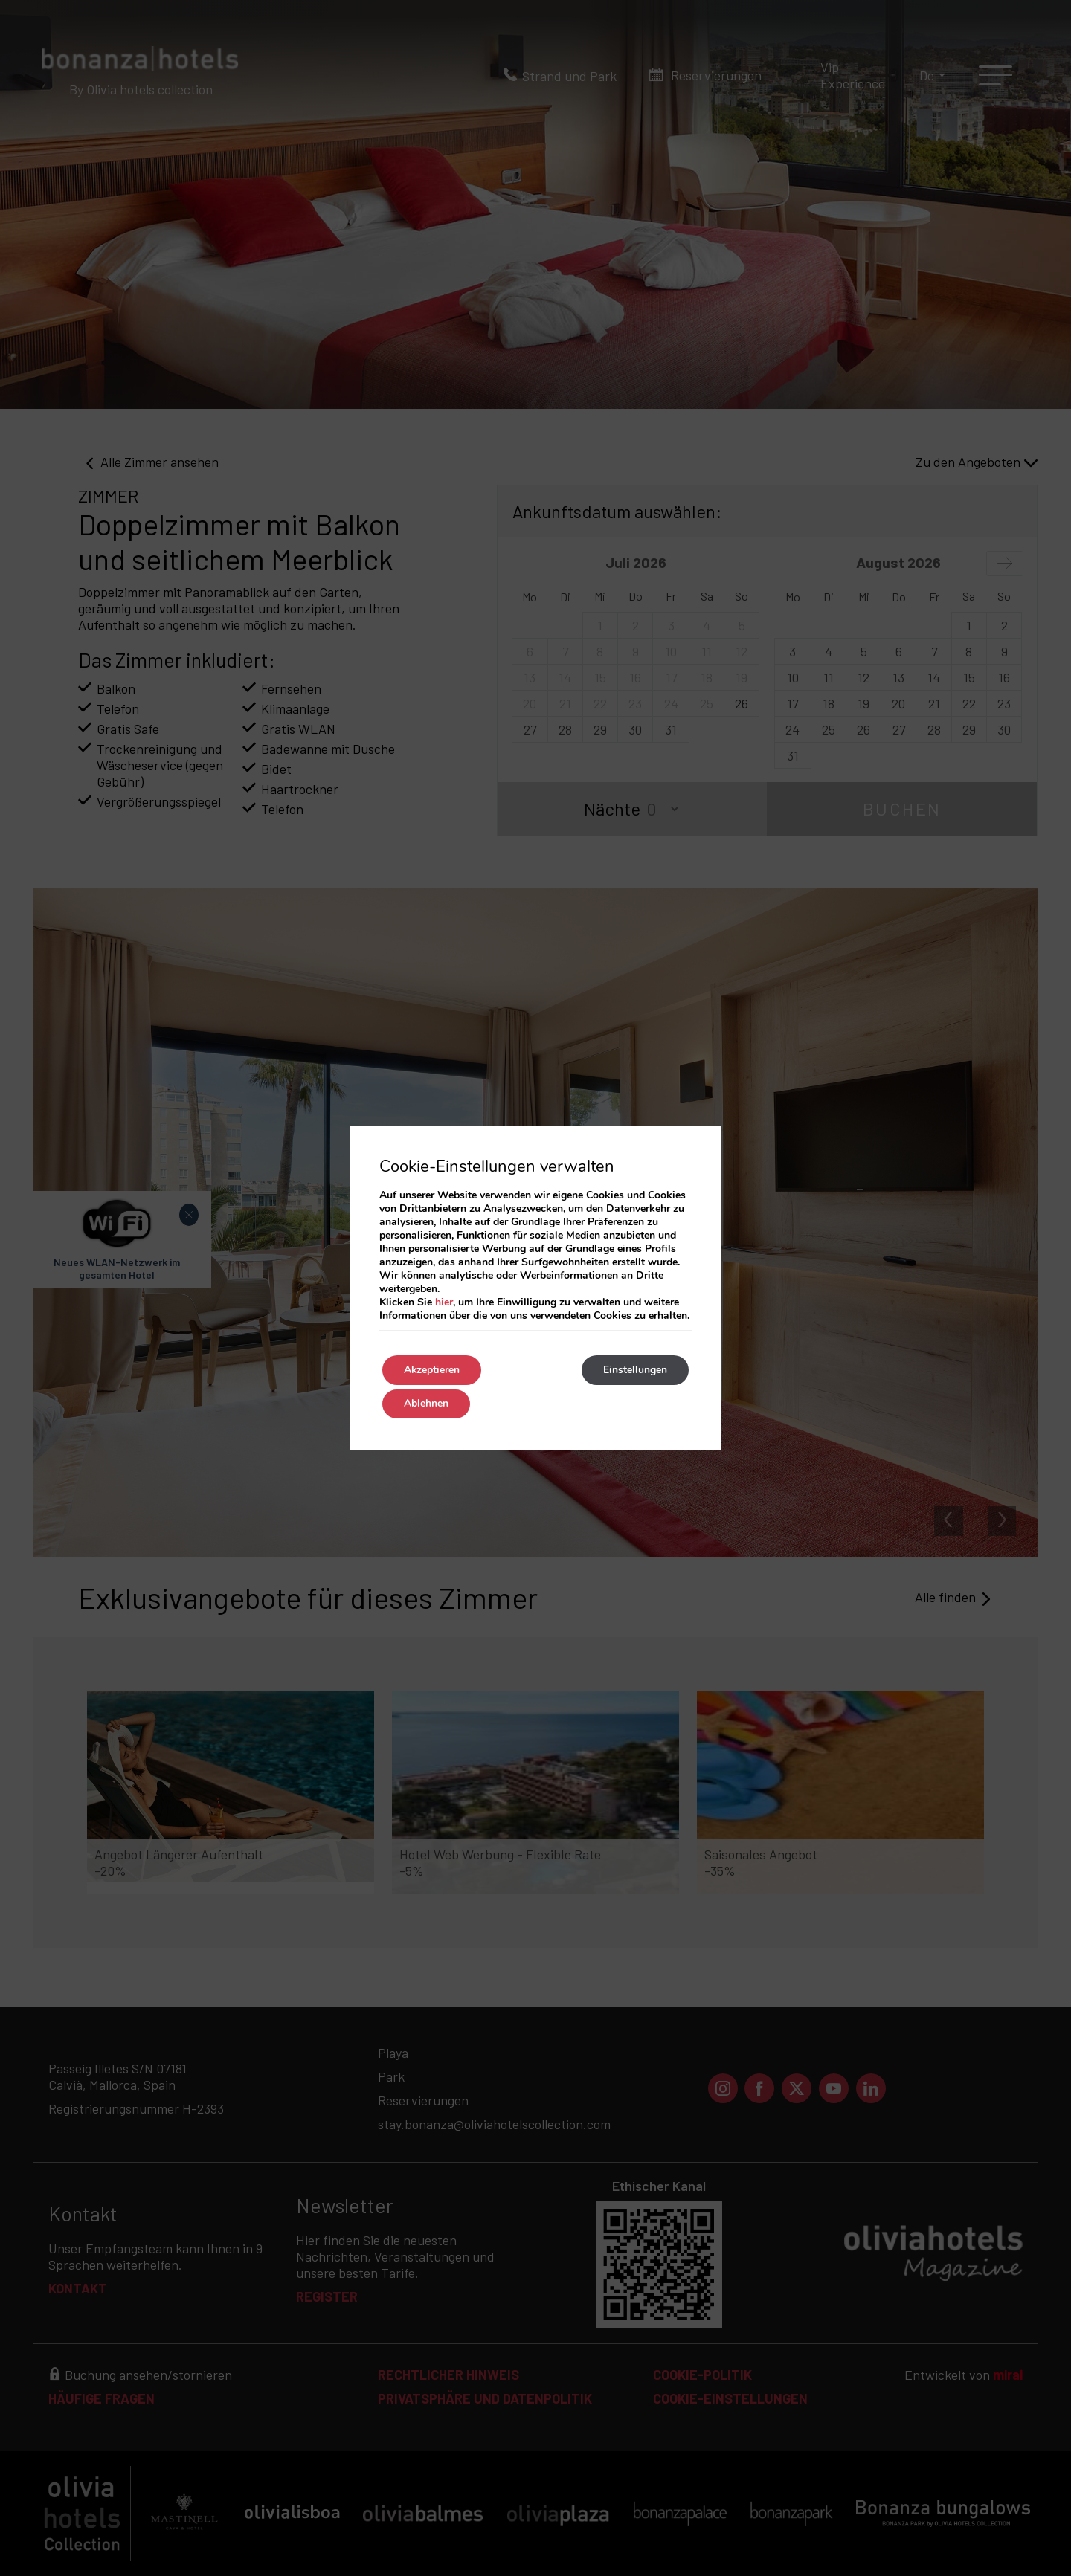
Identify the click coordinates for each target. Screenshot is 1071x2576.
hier (444, 1302)
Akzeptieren (433, 1370)
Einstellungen (634, 1370)
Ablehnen (427, 1404)
